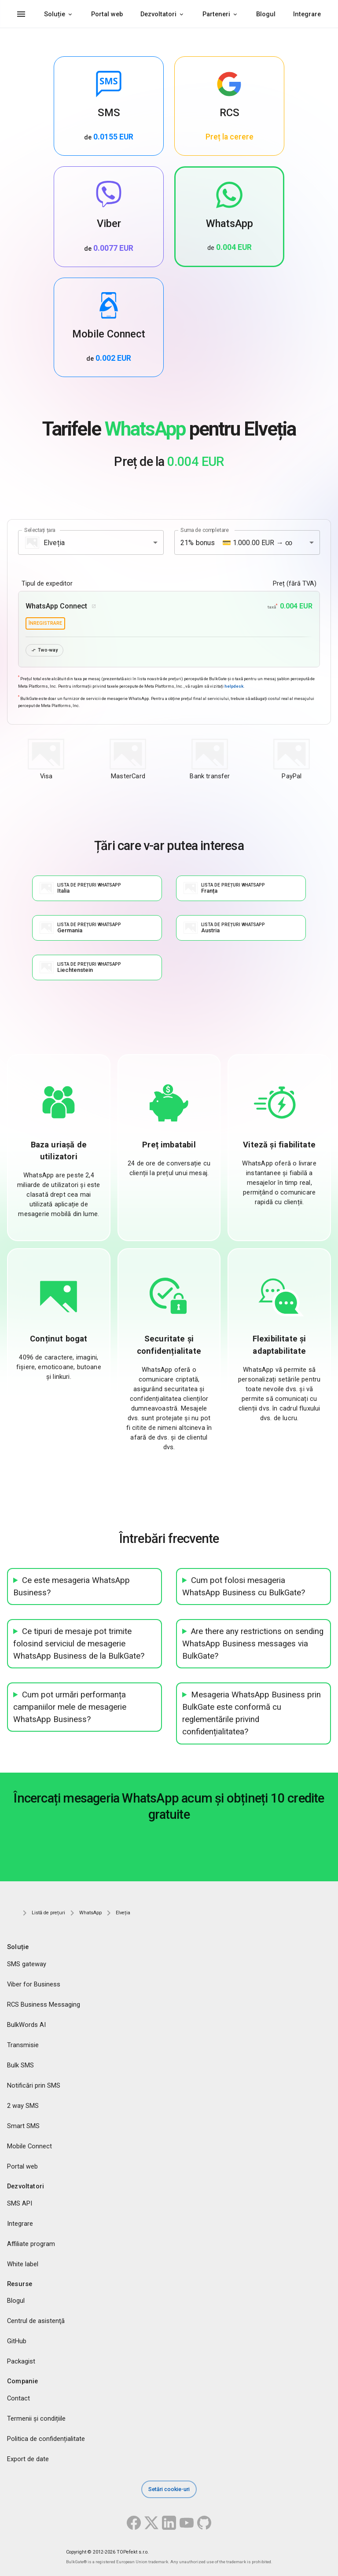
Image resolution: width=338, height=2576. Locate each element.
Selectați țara (39, 530)
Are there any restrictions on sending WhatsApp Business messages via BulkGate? (252, 1644)
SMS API (19, 2203)
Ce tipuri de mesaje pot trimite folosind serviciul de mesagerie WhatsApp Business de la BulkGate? (78, 1644)
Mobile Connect (29, 2146)
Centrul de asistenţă (36, 2321)
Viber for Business (33, 1984)
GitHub (16, 2341)
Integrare (307, 14)
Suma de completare (204, 530)
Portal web (107, 14)
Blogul (266, 14)
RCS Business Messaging (43, 2004)
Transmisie (23, 2045)
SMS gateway (26, 1964)
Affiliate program (31, 2244)
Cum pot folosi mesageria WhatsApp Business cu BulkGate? (243, 1587)
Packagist (21, 2362)
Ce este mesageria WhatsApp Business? (71, 1587)
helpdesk (233, 686)
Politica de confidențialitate (46, 2439)
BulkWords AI (26, 2025)
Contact (18, 2399)
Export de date (28, 2459)
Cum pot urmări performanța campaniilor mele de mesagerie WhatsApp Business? (69, 1707)
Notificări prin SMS (33, 2085)
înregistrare (45, 623)
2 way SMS (23, 2106)
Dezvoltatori (158, 14)
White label (22, 2264)
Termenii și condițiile (36, 2419)
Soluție (54, 14)
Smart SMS (23, 2126)
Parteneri (216, 14)
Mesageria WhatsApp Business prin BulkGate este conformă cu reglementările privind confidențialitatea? (251, 1713)
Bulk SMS (20, 2065)
